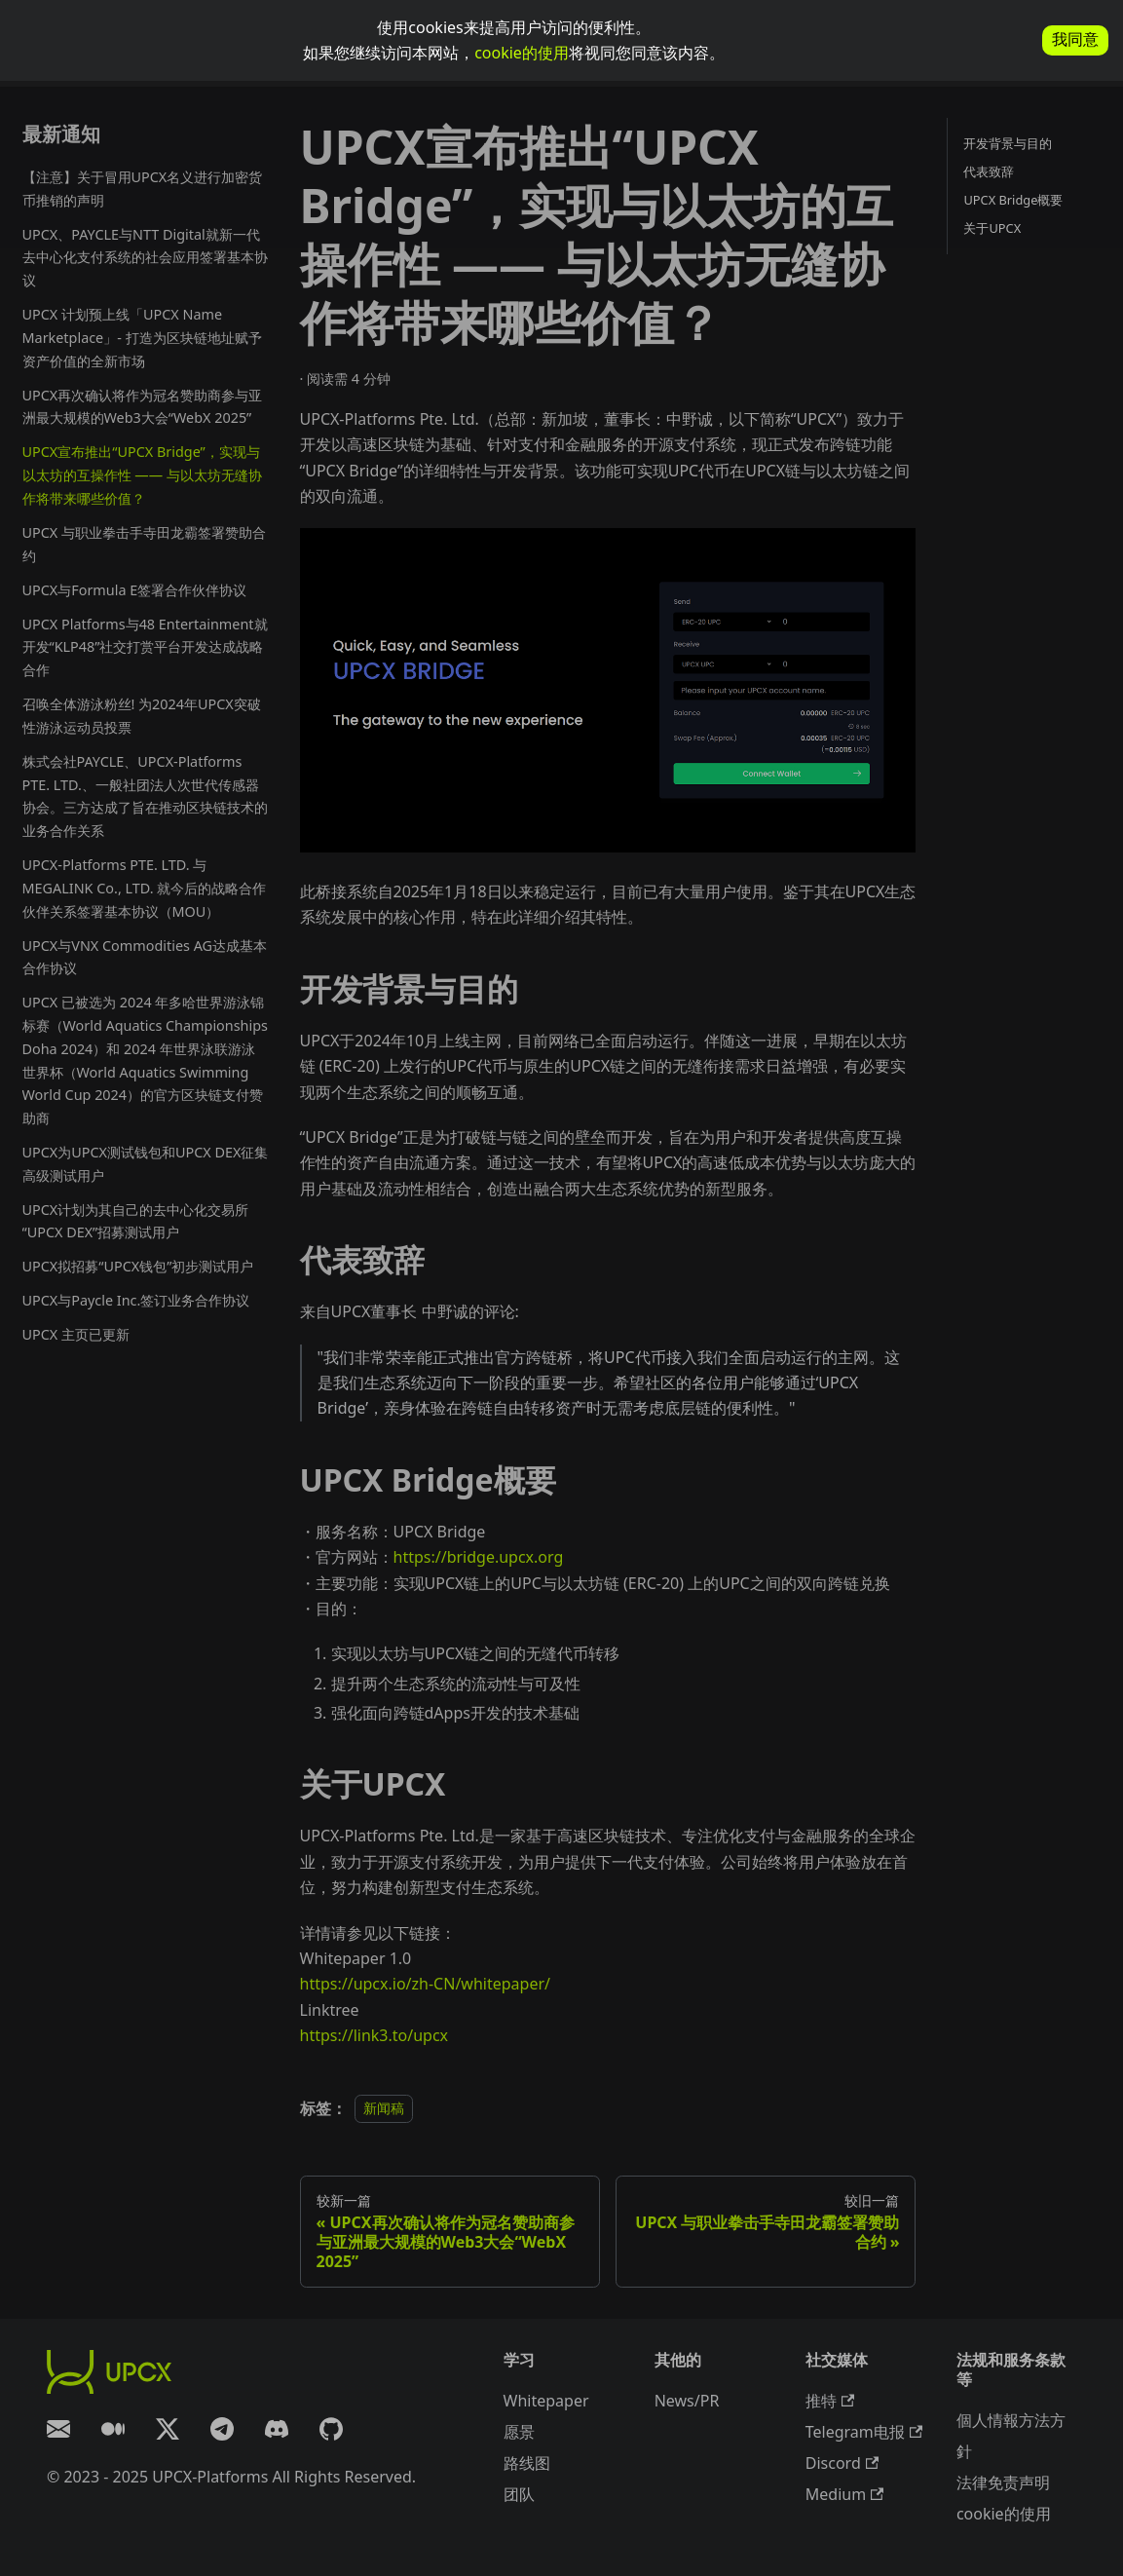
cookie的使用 (521, 52)
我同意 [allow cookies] (1075, 39)
